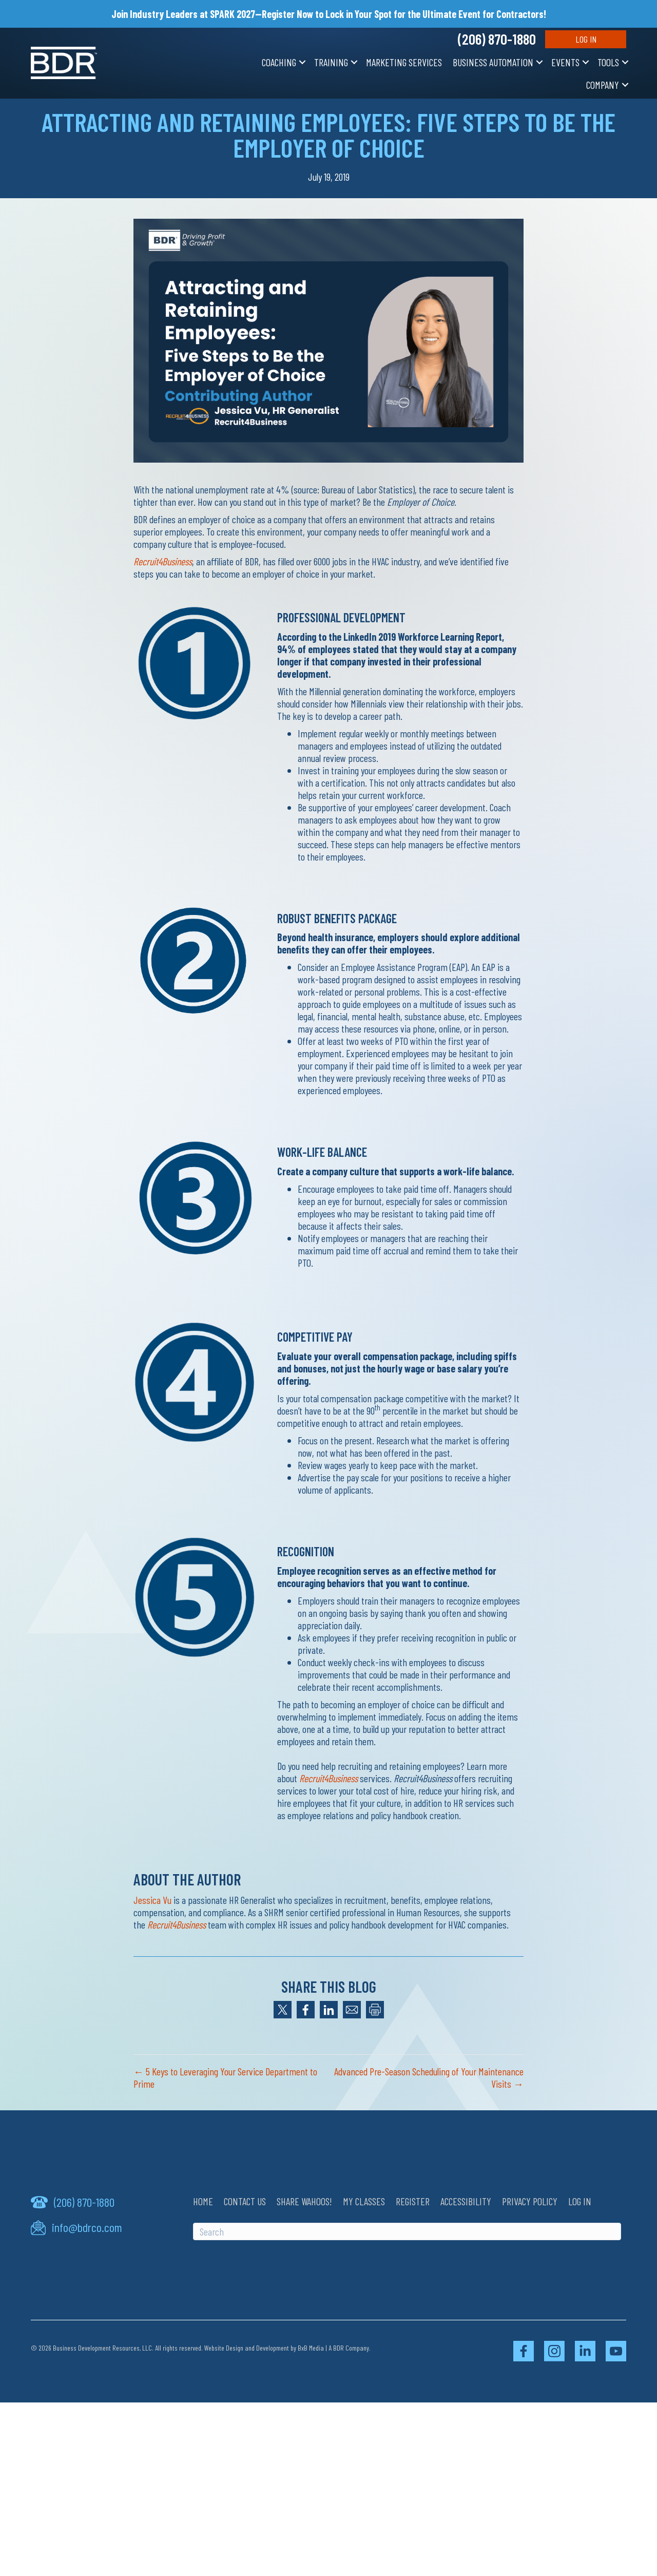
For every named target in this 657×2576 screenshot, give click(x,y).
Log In (585, 39)
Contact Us (245, 2201)
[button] (302, 62)
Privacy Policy (529, 2201)
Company (602, 85)
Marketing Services (404, 62)
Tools (608, 62)
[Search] (407, 2231)
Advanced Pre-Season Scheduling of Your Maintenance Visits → (429, 2077)
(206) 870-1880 (497, 39)
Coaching (279, 62)
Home (203, 2201)
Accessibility (465, 2201)
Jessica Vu (152, 1900)
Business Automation (493, 62)
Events (565, 62)
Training (331, 62)
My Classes (364, 2201)
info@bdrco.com (87, 2227)
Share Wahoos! (304, 2201)
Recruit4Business (162, 561)
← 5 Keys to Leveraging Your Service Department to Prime (225, 2077)
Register (413, 2201)
